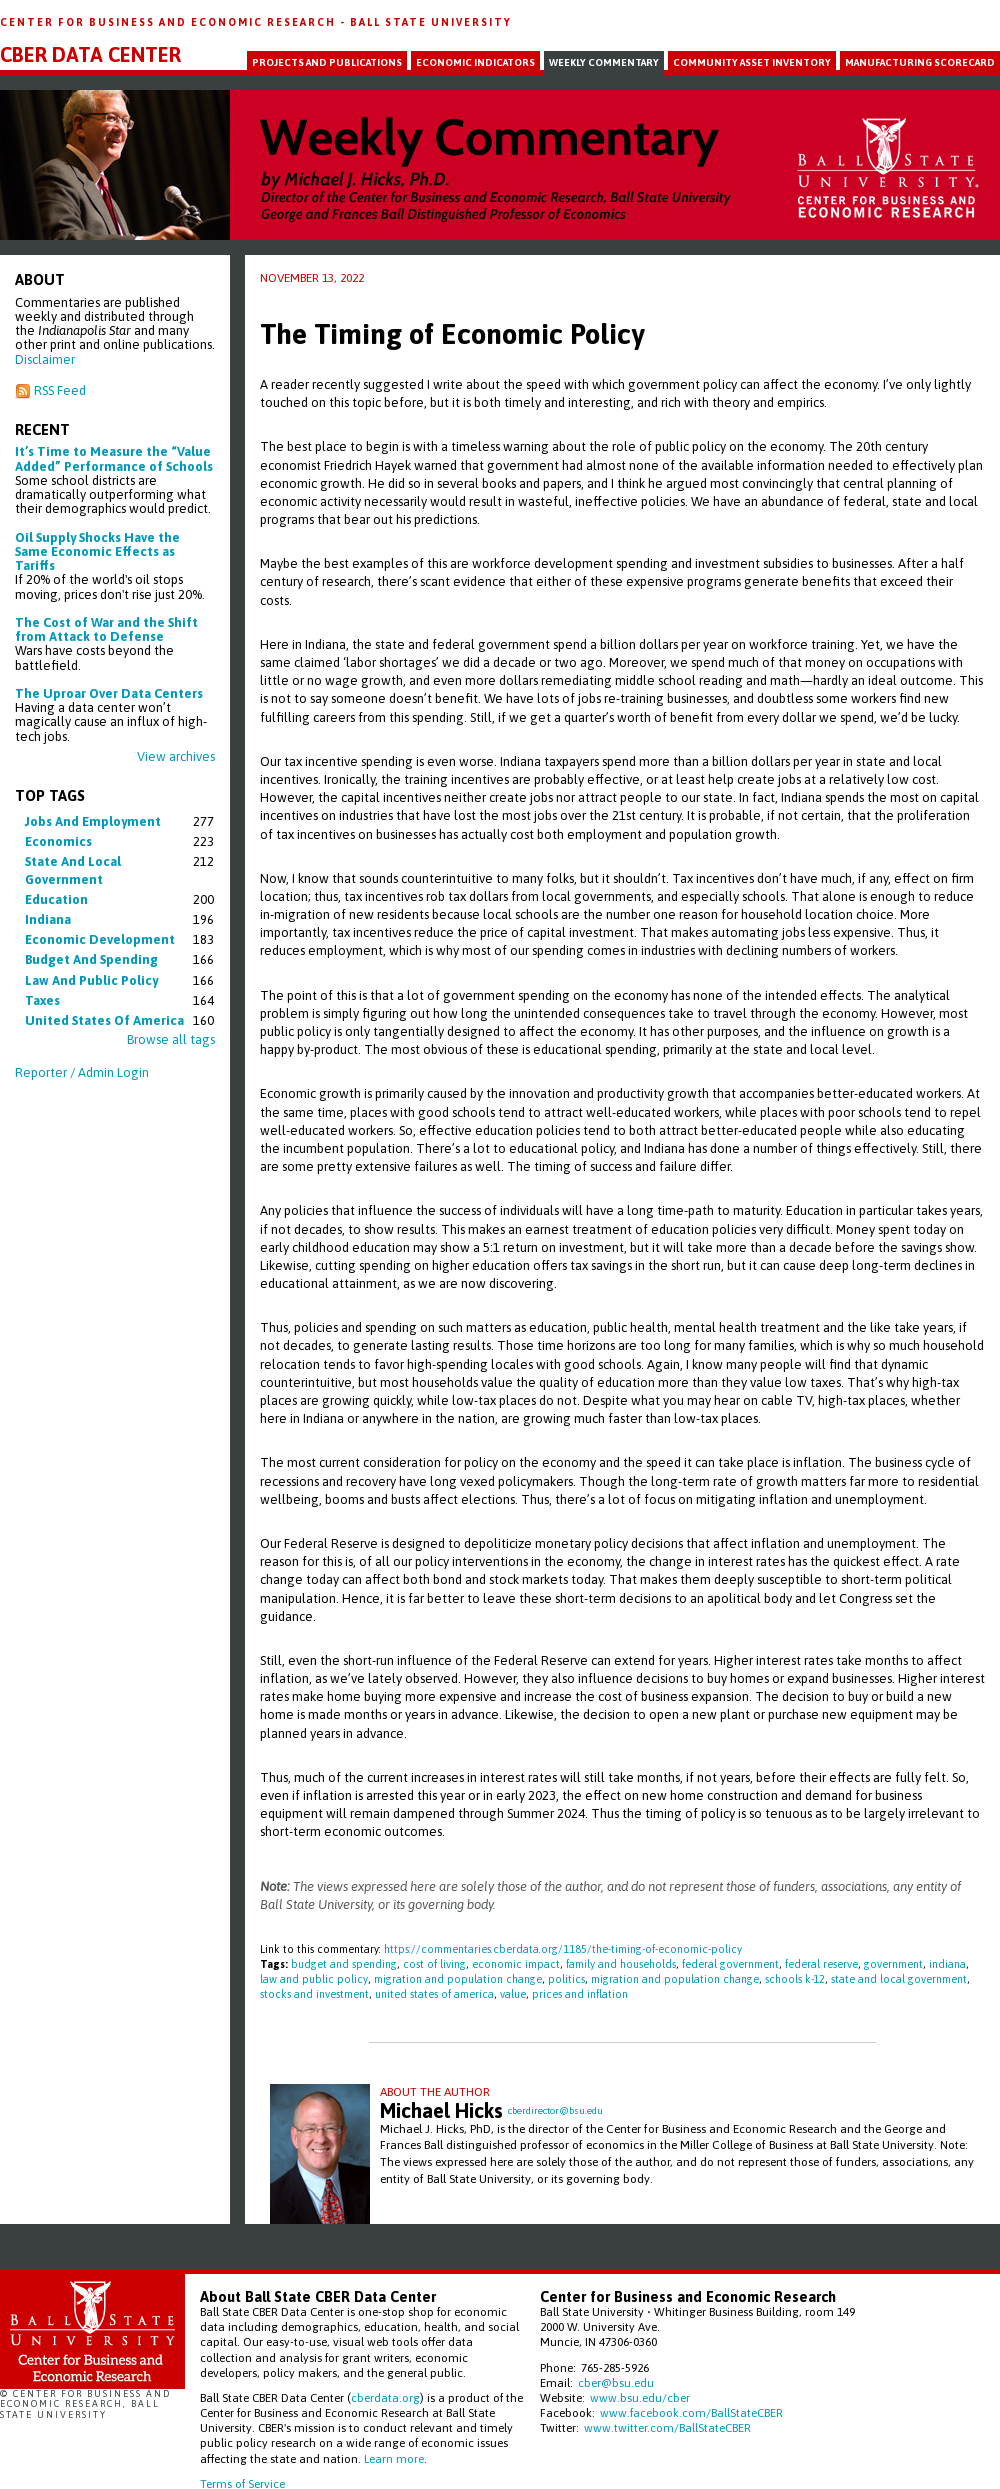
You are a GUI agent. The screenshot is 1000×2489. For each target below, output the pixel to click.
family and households (621, 1964)
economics (58, 841)
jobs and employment (93, 821)
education (56, 899)
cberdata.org (385, 2397)
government (893, 1964)
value (513, 1994)
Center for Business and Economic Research (170, 22)
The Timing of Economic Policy (452, 334)
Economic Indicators (475, 62)
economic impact (516, 1964)
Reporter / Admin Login (82, 1072)
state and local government (899, 1979)
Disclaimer (45, 359)
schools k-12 (795, 1979)
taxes (42, 1000)
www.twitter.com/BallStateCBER (667, 2427)
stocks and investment (314, 1994)
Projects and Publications (327, 62)
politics (566, 1979)
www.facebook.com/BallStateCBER (691, 2412)
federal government (730, 1964)
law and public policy (91, 980)
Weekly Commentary (604, 62)
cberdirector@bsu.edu (555, 2110)
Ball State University (431, 22)
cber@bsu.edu (616, 2382)
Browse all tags (171, 1039)
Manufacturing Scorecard (920, 62)
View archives (176, 756)
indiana (48, 919)
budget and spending (91, 959)
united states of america (104, 1020)
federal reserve (821, 1964)
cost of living (434, 1964)
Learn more (394, 2458)
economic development (100, 939)
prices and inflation (580, 1994)
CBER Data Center (90, 55)
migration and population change (458, 1979)
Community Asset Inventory (752, 62)
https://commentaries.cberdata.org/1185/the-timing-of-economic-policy (563, 1949)
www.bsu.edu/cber (640, 2397)
